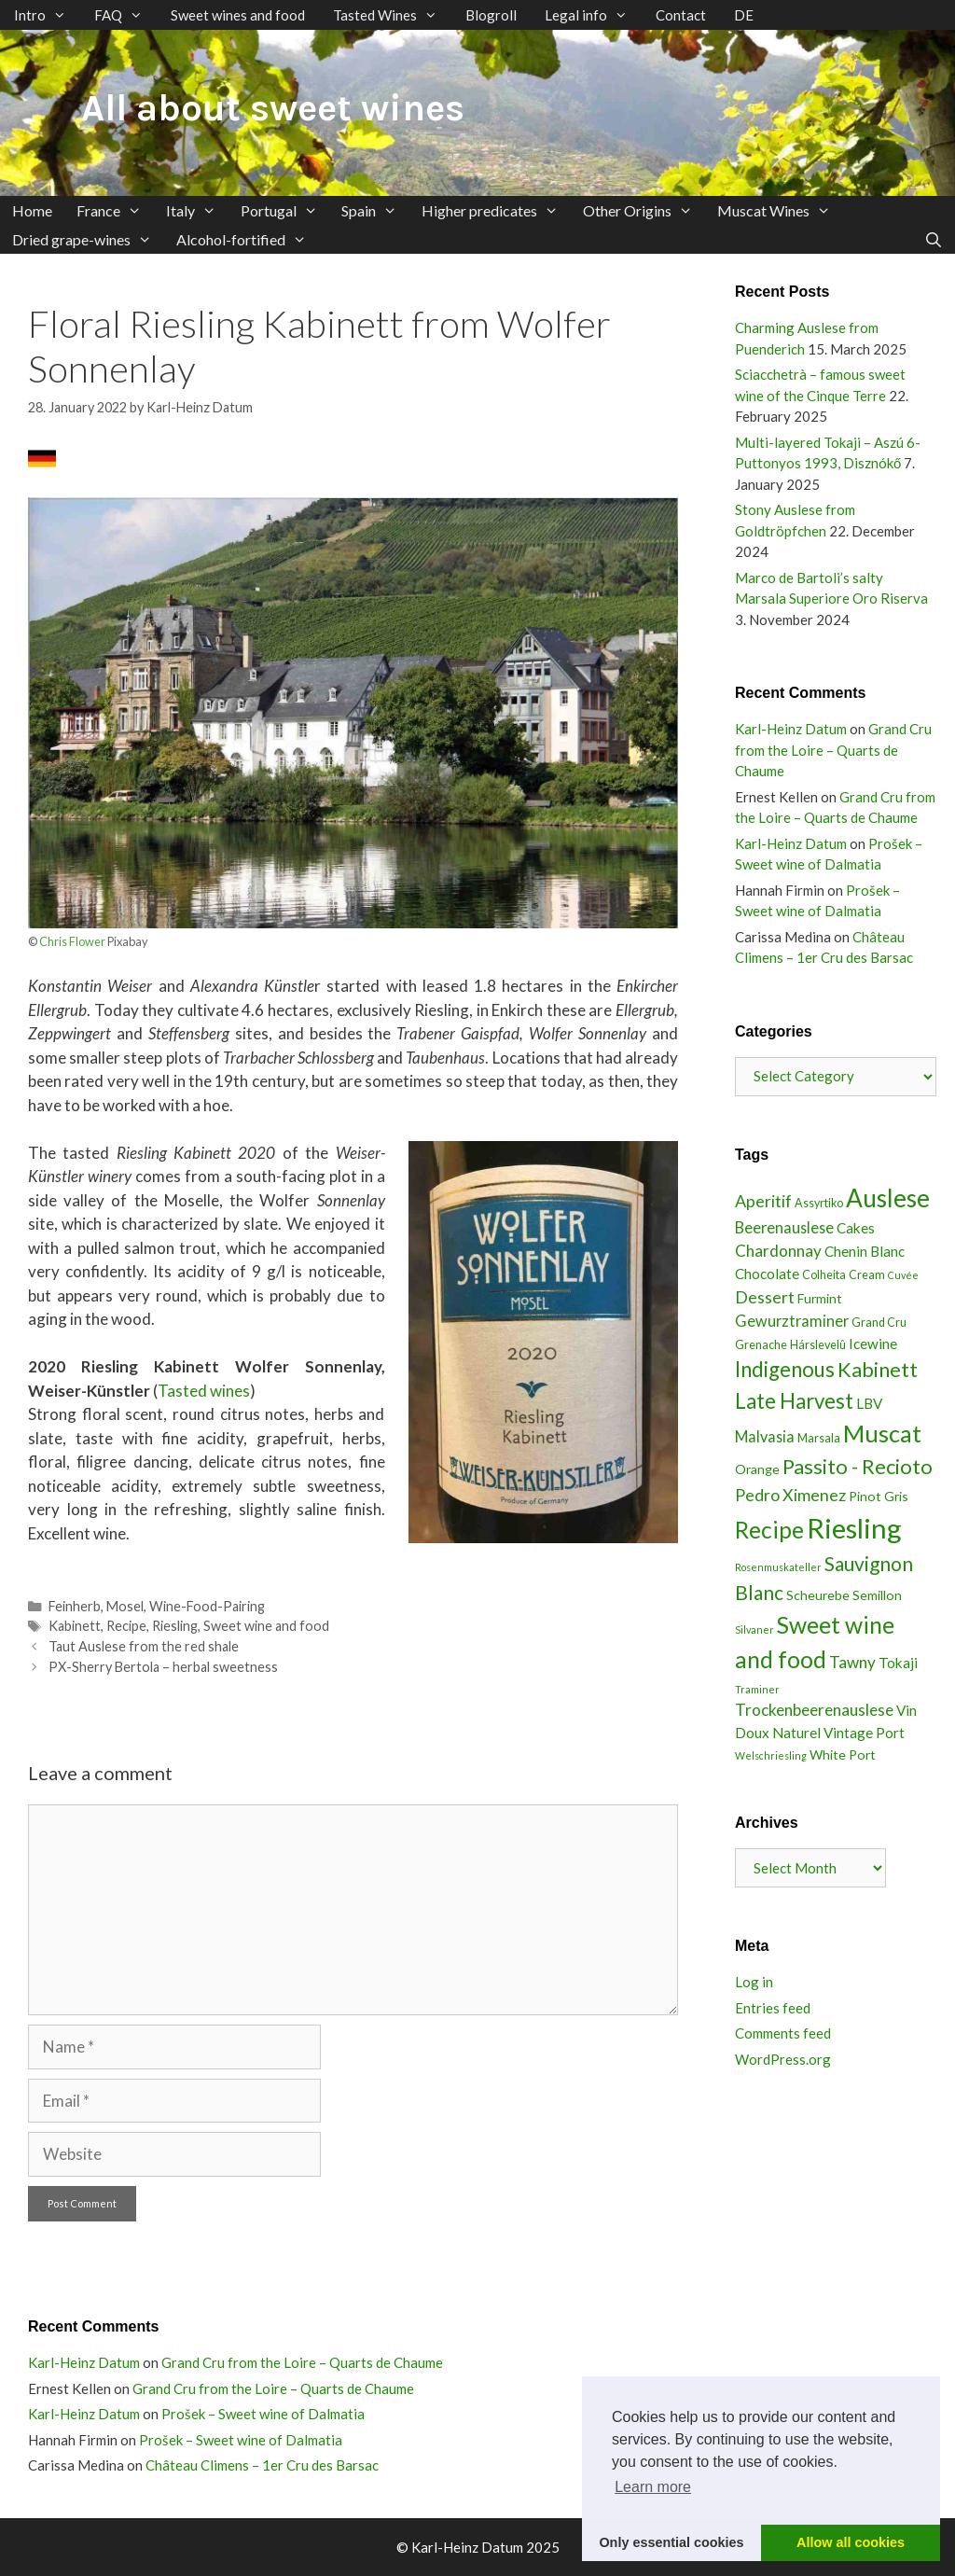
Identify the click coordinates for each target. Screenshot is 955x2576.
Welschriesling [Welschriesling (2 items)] (771, 1755)
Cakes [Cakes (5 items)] (856, 1227)
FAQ (125, 15)
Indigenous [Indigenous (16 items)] (785, 1369)
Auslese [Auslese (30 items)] (888, 1198)
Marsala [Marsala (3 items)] (818, 1438)
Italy (197, 210)
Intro (47, 15)
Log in (754, 1981)
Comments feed (783, 2033)
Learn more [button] (653, 2487)
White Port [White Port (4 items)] (843, 1754)
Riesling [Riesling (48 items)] (854, 1527)
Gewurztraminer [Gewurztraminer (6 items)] (792, 1321)
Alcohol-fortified (247, 239)
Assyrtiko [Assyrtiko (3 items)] (819, 1203)
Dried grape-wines (88, 239)
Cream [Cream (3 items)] (867, 1275)
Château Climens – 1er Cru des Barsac (262, 2465)
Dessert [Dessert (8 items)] (765, 1297)
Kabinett (74, 1626)
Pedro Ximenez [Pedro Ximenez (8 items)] (790, 1494)
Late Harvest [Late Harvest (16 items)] (794, 1400)
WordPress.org (783, 2059)
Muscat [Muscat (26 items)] (882, 1433)
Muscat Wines (780, 210)
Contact (681, 15)
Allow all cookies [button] (850, 2542)
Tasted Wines (392, 15)
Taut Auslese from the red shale (143, 1646)
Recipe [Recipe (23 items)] (769, 1529)
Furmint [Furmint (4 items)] (819, 1298)
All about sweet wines (272, 108)
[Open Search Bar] (933, 239)
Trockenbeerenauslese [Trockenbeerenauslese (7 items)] (814, 1710)
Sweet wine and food (266, 1626)
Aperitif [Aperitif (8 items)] (763, 1201)
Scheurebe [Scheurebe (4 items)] (818, 1595)
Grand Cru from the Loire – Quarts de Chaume (833, 749)
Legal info (593, 15)
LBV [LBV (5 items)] (869, 1403)
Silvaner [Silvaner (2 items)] (754, 1629)
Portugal (285, 210)
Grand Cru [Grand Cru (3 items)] (879, 1323)
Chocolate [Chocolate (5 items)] (767, 1273)
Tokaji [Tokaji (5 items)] (898, 1662)
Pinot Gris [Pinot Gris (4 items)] (878, 1496)
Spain (375, 210)
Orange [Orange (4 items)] (757, 1469)
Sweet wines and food (238, 15)
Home (32, 210)
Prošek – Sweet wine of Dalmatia (263, 2413)
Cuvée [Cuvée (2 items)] (903, 1275)
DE (744, 15)
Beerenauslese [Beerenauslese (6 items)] (784, 1227)
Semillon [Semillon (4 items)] (877, 1595)
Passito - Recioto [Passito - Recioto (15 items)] (857, 1467)
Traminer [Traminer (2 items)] (757, 1689)
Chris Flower (72, 941)
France (115, 210)
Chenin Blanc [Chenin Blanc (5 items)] (864, 1251)
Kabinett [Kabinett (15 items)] (877, 1370)
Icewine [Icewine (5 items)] (873, 1343)
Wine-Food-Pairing (207, 1606)
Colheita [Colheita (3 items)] (824, 1275)
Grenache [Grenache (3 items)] (761, 1345)
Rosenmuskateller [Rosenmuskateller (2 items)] (778, 1567)
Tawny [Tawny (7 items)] (852, 1662)
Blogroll (491, 15)
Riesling (175, 1626)
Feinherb (74, 1606)
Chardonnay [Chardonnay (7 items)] (778, 1250)
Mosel (125, 1606)
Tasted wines (204, 1390)
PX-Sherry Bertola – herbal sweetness (163, 1667)
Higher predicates (496, 210)
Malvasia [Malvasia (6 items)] (765, 1436)
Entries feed (772, 2007)
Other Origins (644, 210)
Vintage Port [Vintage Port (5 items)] (864, 1732)
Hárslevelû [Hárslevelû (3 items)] (818, 1345)
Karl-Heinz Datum (791, 728)
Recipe (126, 1626)
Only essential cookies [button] (671, 2542)
